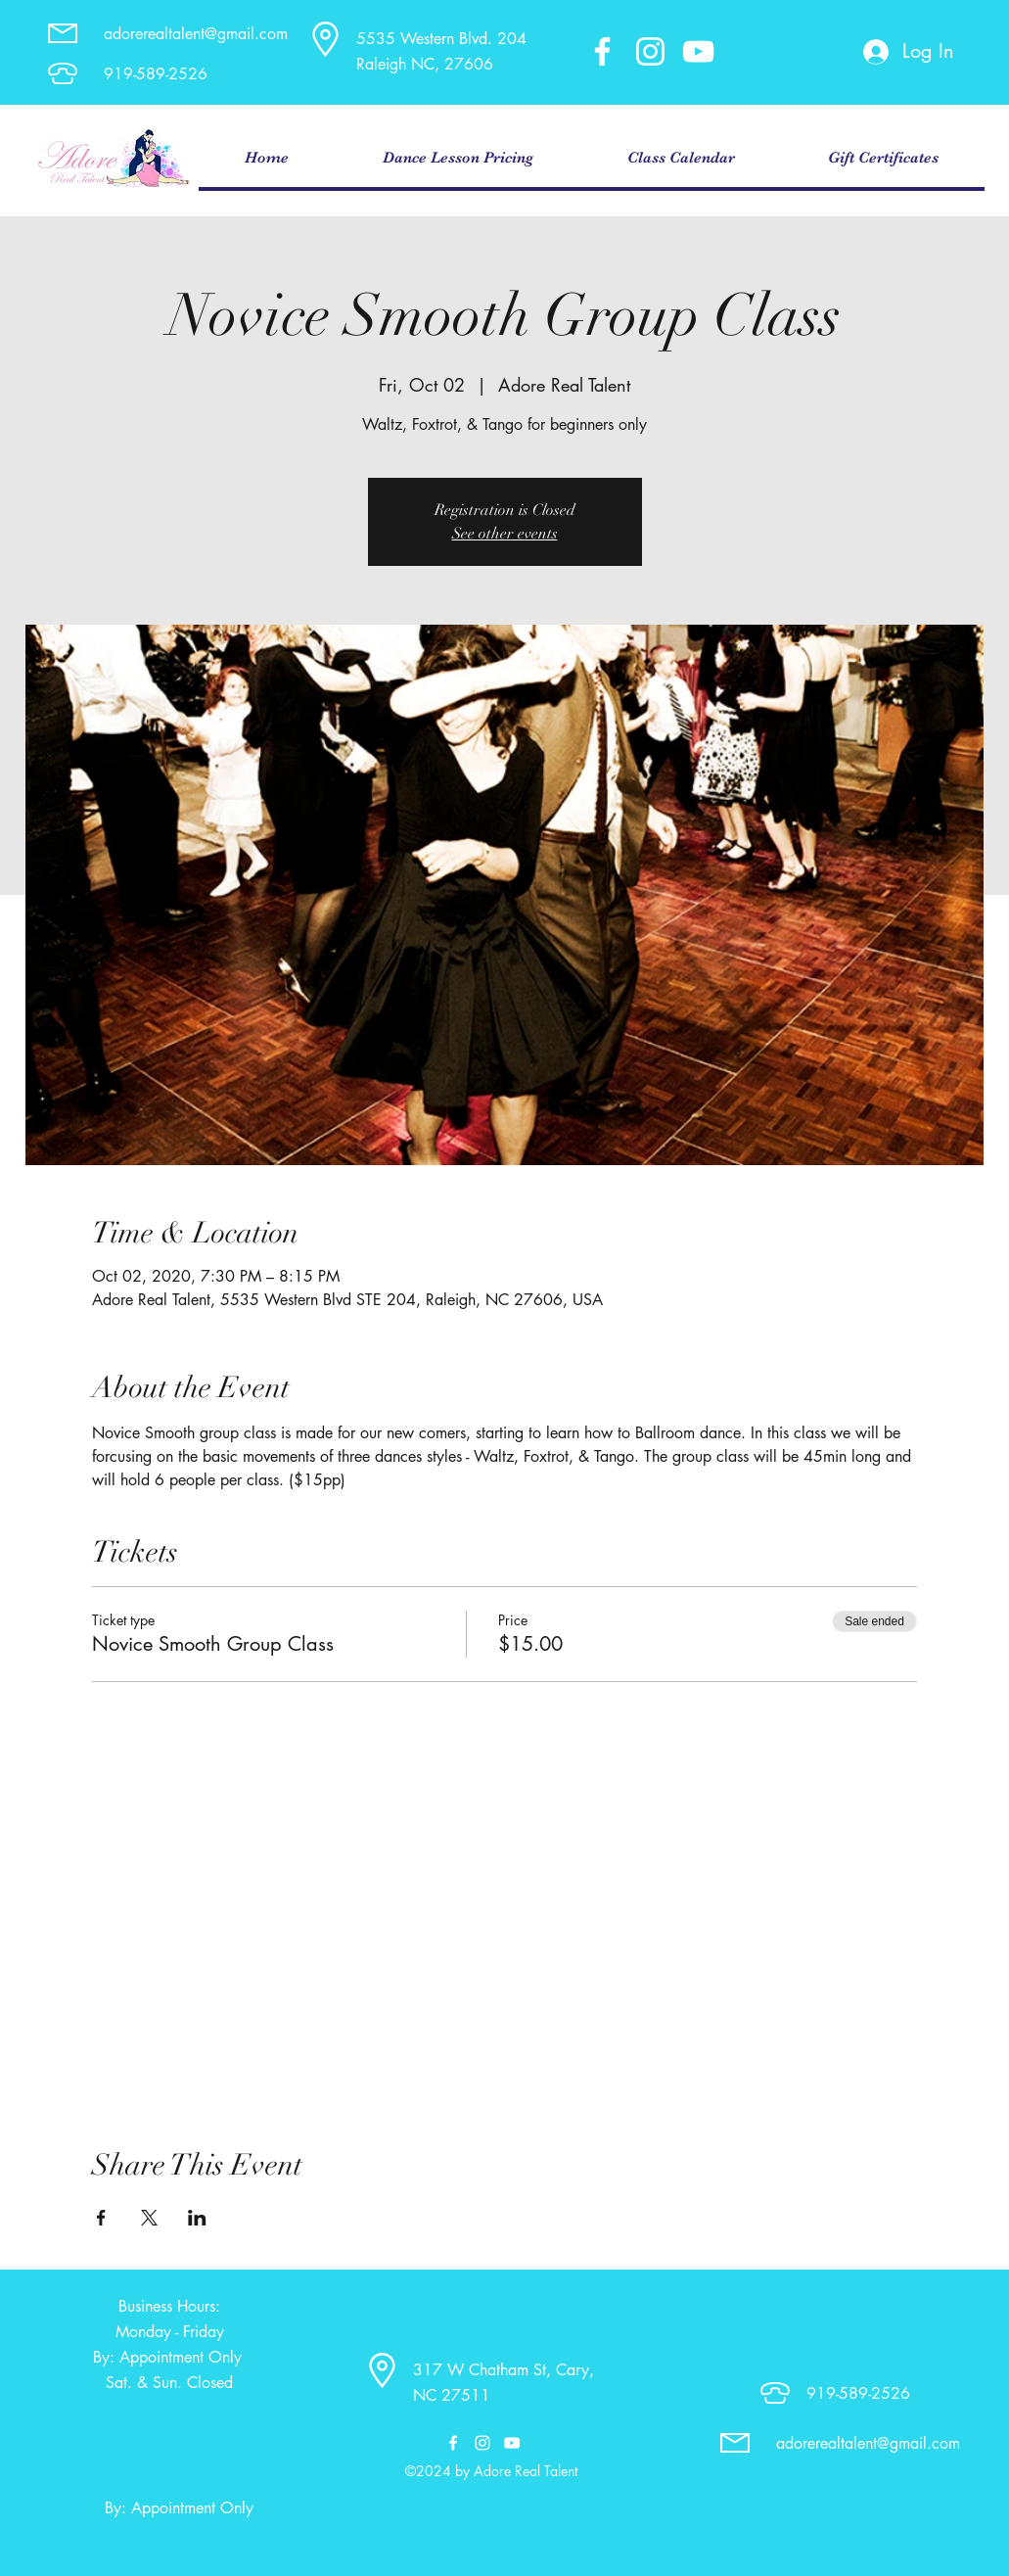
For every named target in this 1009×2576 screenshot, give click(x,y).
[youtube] (698, 51)
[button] (458, 158)
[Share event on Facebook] (101, 2217)
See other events (505, 533)
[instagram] (650, 51)
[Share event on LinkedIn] (197, 2217)
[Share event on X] (149, 2217)
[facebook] (602, 51)
